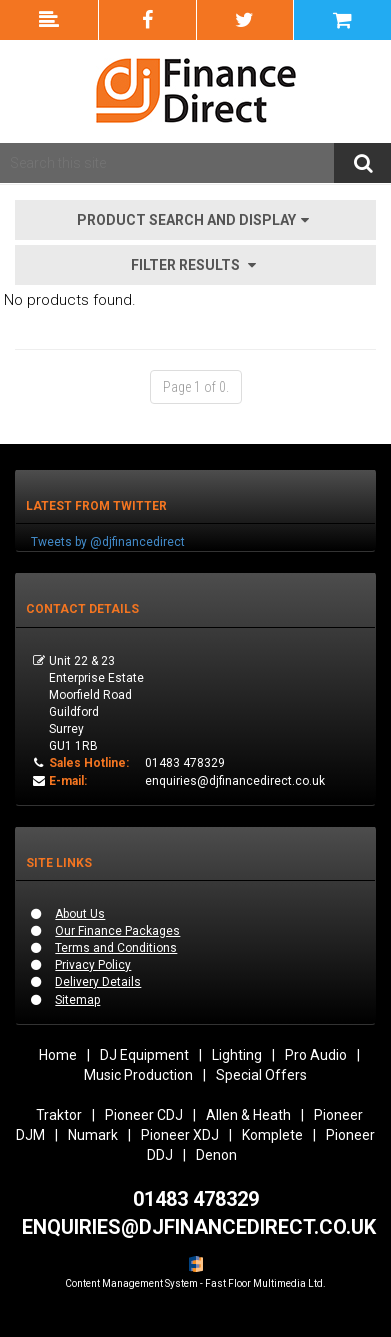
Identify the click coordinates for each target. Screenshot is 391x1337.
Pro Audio (316, 1055)
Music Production (138, 1075)
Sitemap (77, 1000)
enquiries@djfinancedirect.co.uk (235, 781)
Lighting (237, 1055)
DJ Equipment (144, 1055)
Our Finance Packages (117, 931)
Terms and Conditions (116, 948)
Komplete (272, 1135)
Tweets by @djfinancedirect (108, 542)
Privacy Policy (93, 965)
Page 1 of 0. (196, 387)
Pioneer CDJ (144, 1115)
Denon (216, 1155)
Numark (93, 1135)
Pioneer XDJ (180, 1135)
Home (58, 1055)
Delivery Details (98, 982)
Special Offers (261, 1075)
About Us (80, 914)
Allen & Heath (248, 1115)
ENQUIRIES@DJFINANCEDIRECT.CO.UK (199, 1227)
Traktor (59, 1115)
